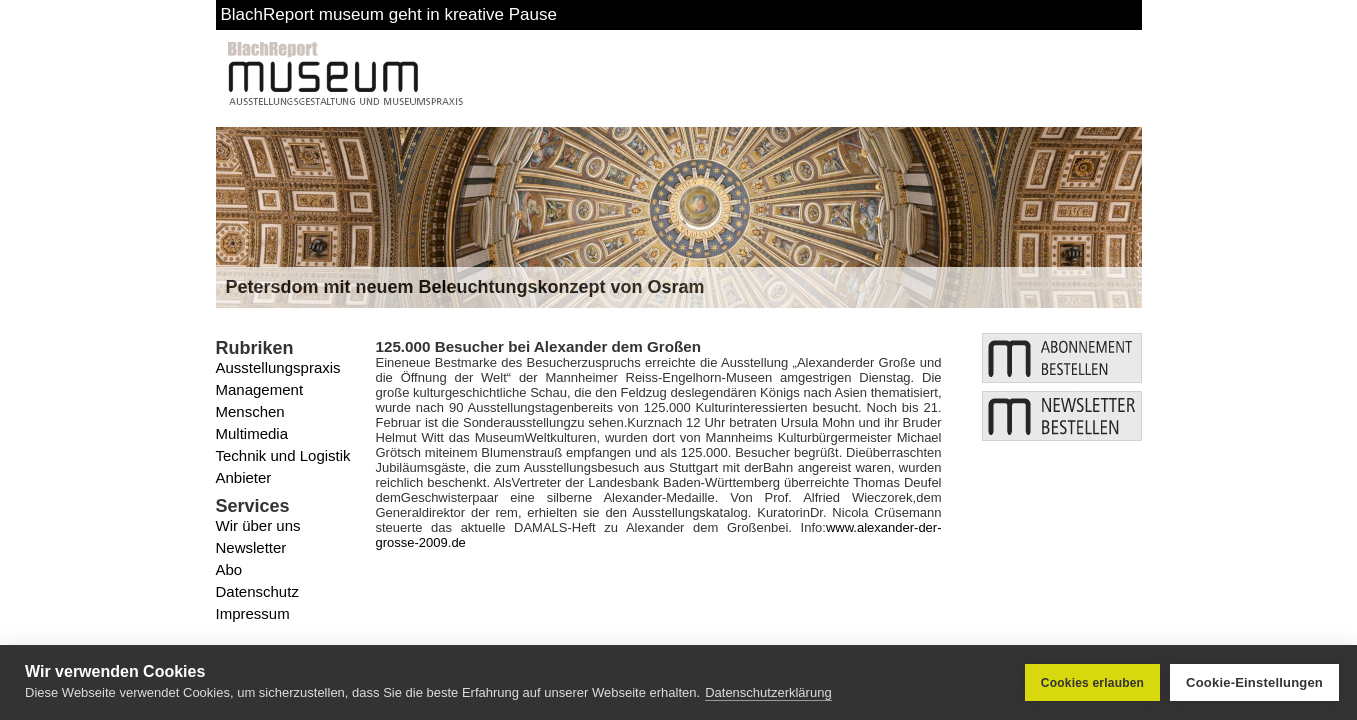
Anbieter (244, 477)
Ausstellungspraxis (278, 367)
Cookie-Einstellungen (1254, 682)
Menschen (250, 411)
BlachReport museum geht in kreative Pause (389, 14)
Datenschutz (257, 591)
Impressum (253, 613)
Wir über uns (258, 525)
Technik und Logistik (283, 455)
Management (260, 389)
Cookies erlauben (1092, 683)
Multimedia (252, 433)
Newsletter (251, 547)
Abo (229, 569)
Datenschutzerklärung (768, 692)
